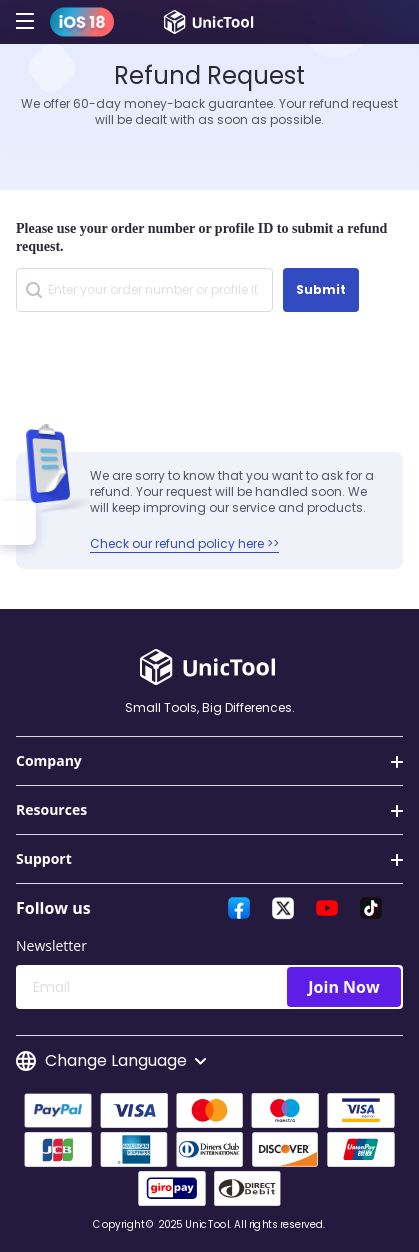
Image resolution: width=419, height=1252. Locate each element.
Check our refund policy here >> (184, 543)
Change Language (111, 1061)
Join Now (343, 987)
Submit (321, 289)
